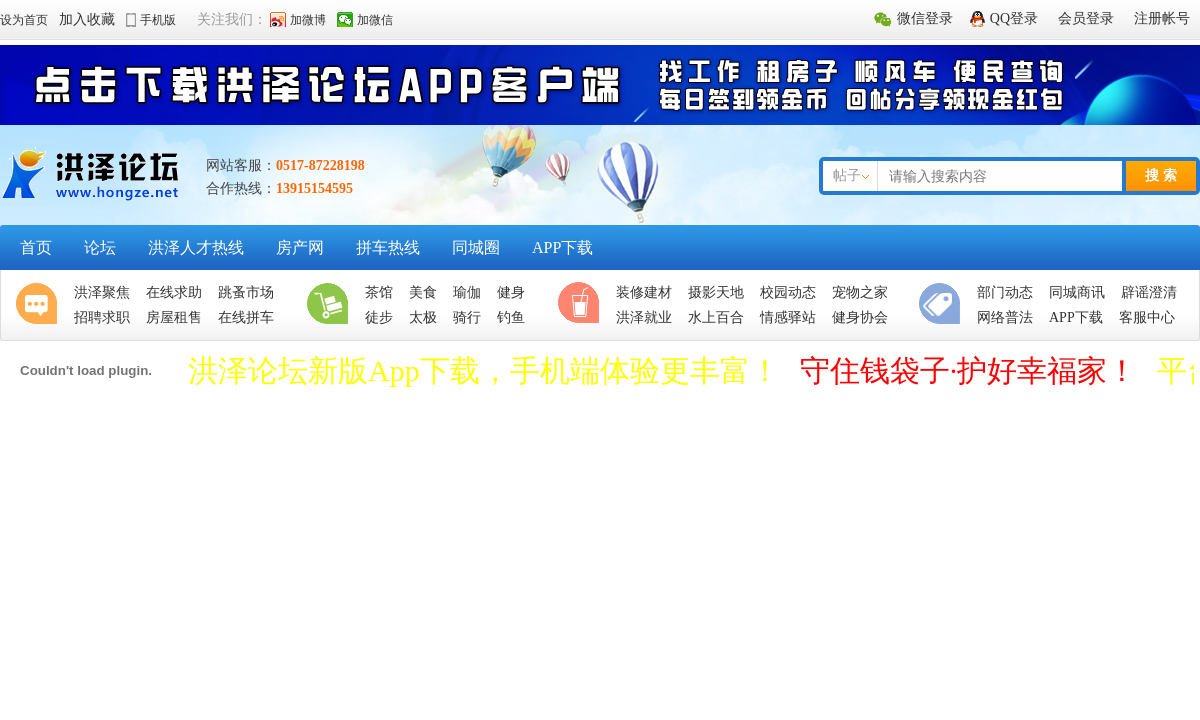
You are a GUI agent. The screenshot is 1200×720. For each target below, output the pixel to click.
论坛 (100, 247)
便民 (944, 305)
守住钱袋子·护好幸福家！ (969, 370)
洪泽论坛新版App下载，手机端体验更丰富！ (484, 370)
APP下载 (562, 247)
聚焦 (41, 305)
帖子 (847, 175)
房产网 (300, 247)
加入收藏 (87, 19)
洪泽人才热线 (196, 247)
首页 (36, 247)
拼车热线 (388, 247)
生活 (332, 305)
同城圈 (476, 247)
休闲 (583, 305)
